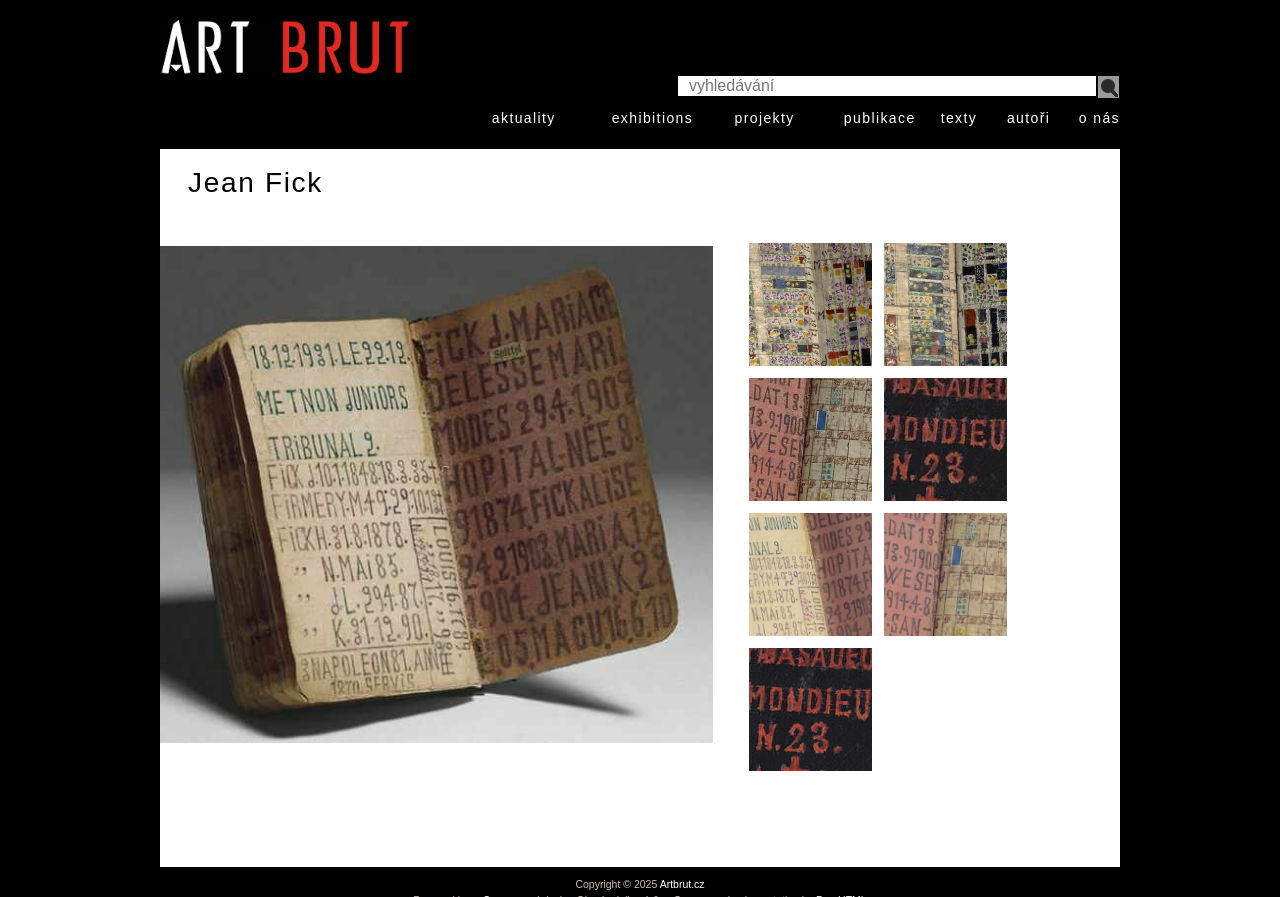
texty (959, 118)
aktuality (524, 118)
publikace (880, 118)
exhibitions (653, 118)
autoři (1028, 118)
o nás (1099, 118)
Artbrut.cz (682, 884)
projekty (764, 118)
